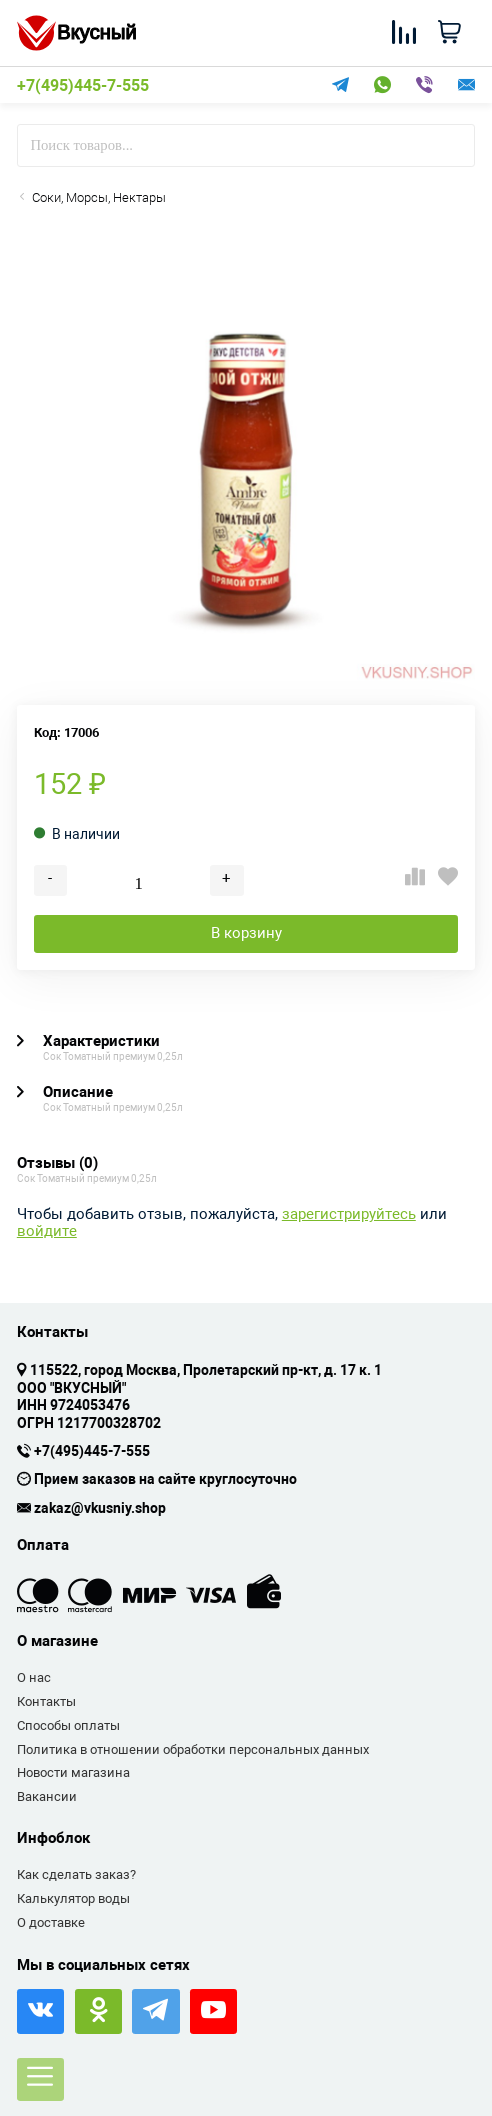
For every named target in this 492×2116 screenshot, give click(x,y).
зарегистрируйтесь (349, 1214)
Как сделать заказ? (76, 1874)
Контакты (46, 1701)
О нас (34, 1677)
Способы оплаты (68, 1725)
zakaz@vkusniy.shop (100, 1509)
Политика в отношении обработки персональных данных (193, 1749)
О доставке (51, 1922)
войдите (47, 1231)
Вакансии (47, 1796)
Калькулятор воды (73, 1898)
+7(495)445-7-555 (83, 86)
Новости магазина (73, 1772)
